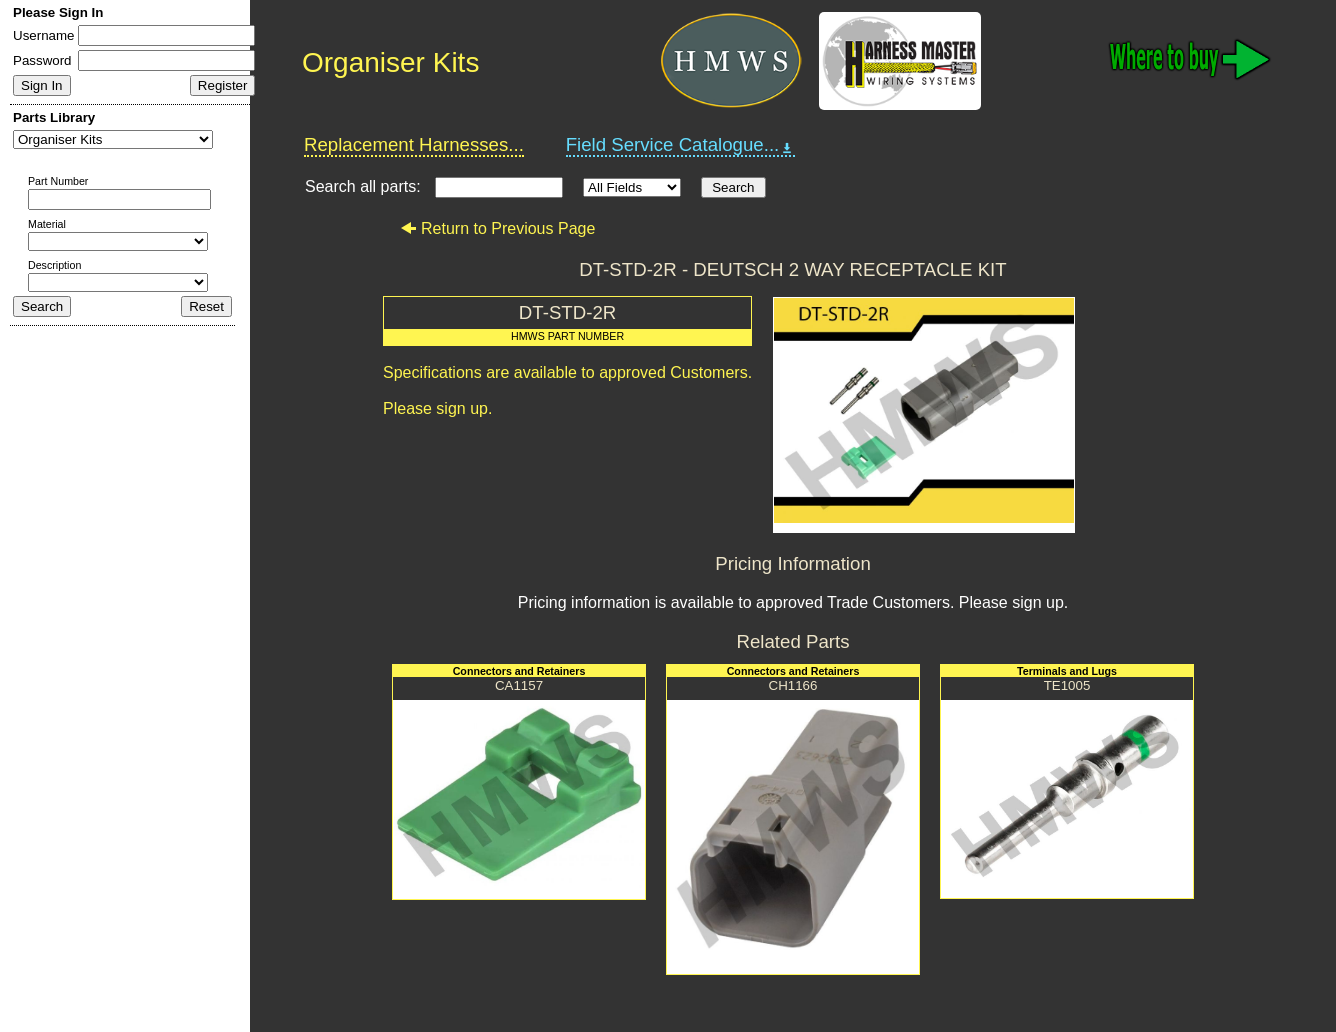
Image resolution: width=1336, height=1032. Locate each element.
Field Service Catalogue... (681, 145)
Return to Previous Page (497, 228)
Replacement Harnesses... (414, 144)
